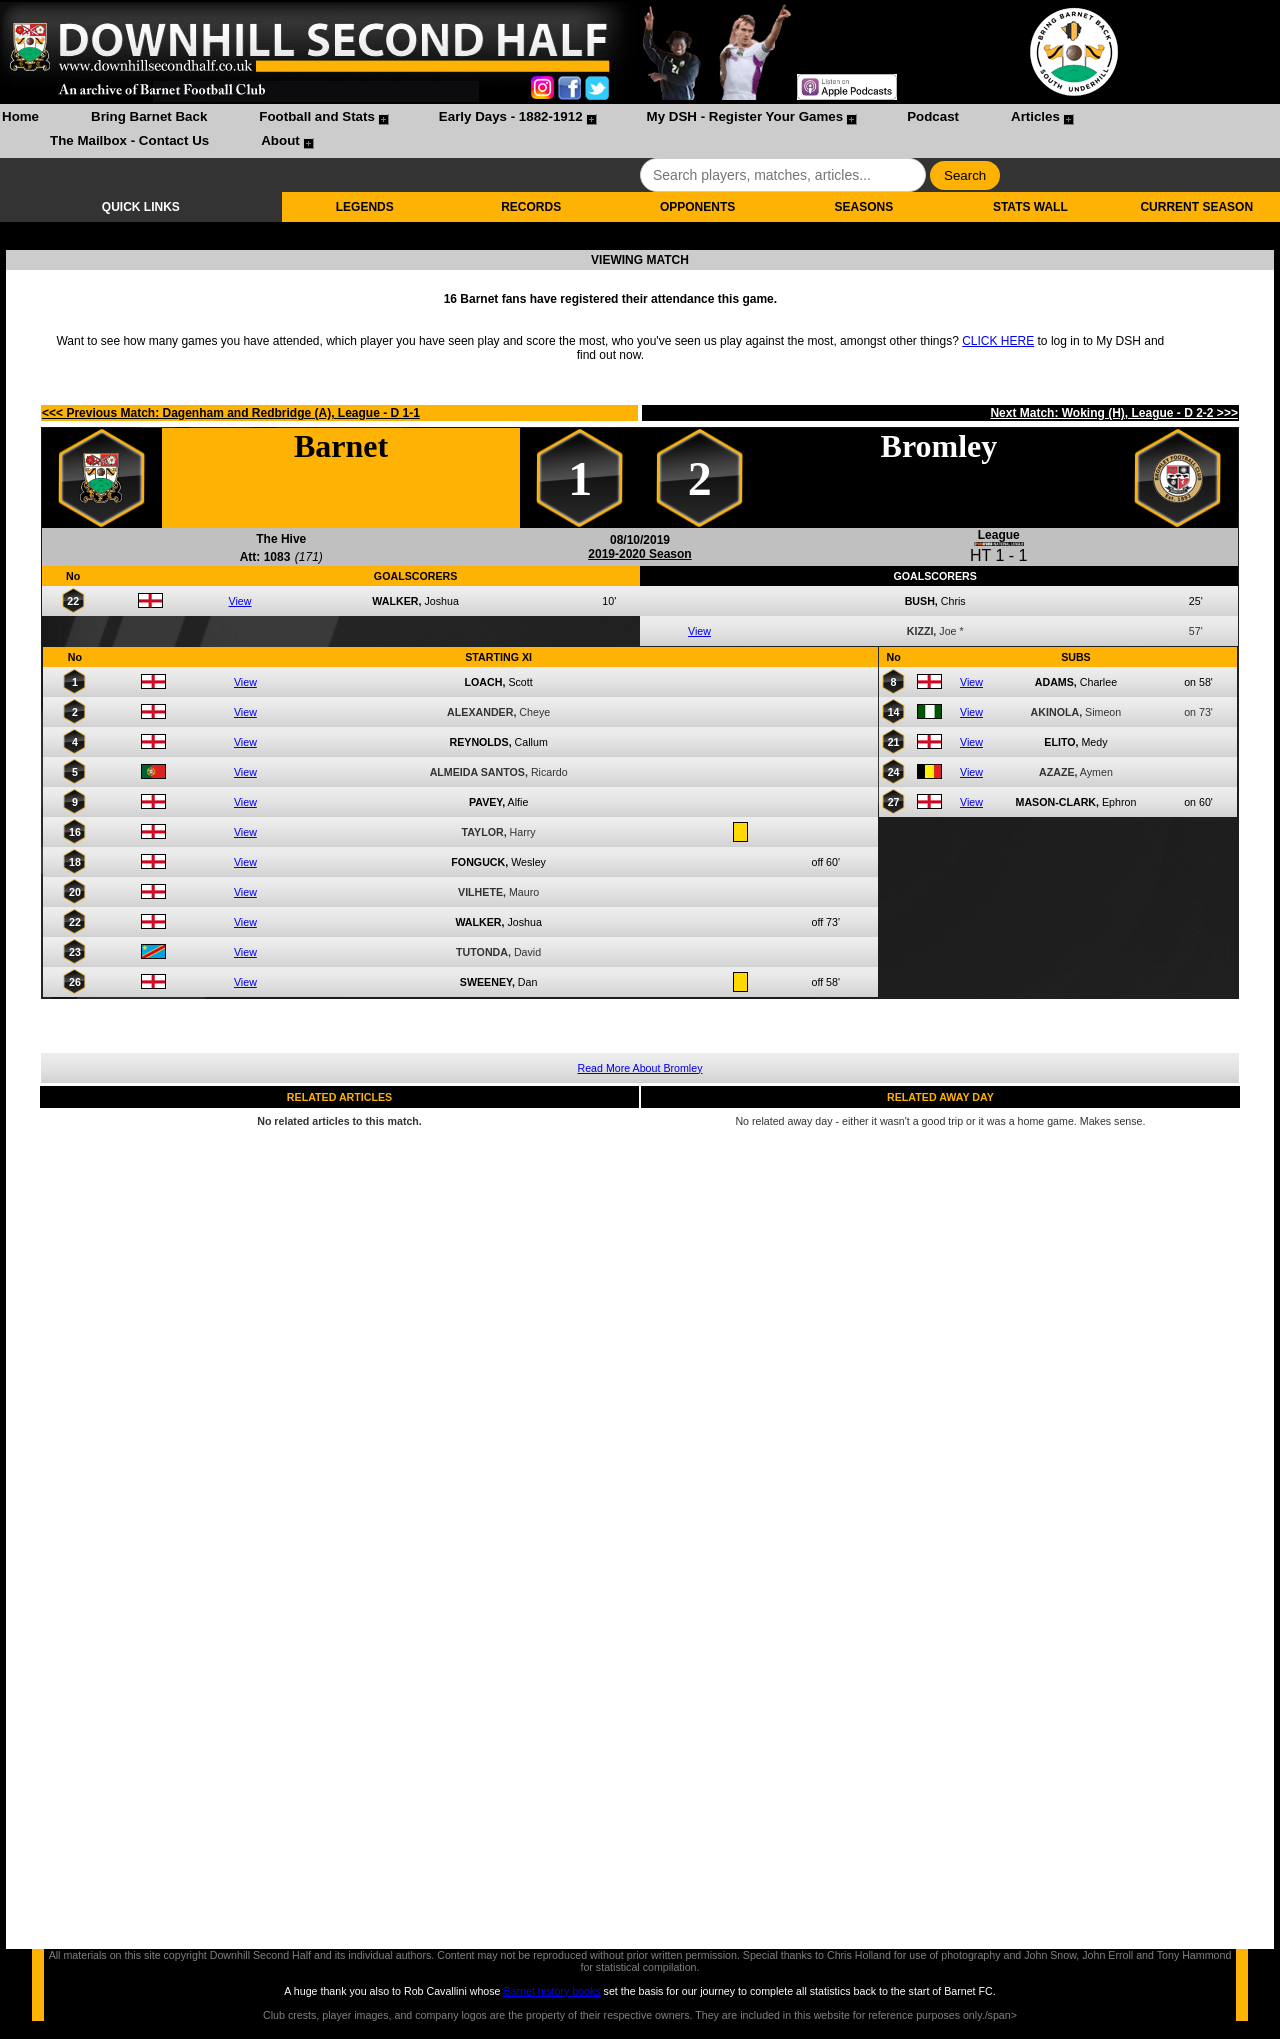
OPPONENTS (697, 207)
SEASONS (864, 207)
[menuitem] (20, 119)
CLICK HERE (998, 341)
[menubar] (640, 131)
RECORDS (531, 207)
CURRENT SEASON (1196, 207)
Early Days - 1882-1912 (511, 116)
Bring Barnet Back (149, 116)
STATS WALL (1030, 207)
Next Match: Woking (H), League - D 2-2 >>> (1114, 413)
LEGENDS (365, 207)
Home (20, 116)
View (240, 601)
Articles (1035, 116)
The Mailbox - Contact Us (129, 140)
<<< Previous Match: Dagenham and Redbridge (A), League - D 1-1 (231, 413)
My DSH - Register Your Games (745, 116)
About (280, 140)
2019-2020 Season (639, 554)
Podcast (933, 116)
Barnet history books (551, 1991)
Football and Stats (317, 116)
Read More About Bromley (640, 1068)
